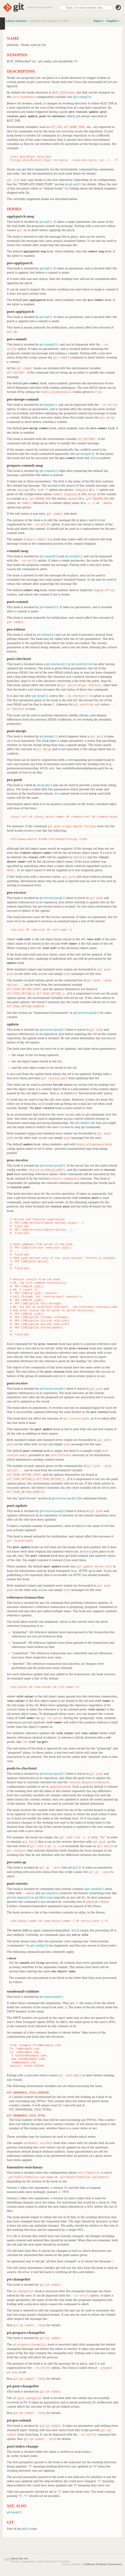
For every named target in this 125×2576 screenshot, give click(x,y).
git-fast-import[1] (18, 1897)
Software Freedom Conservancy (103, 2564)
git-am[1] (46, 221)
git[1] (25, 2528)
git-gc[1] (74, 1867)
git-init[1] (75, 184)
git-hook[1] (14, 2512)
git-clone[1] (40, 695)
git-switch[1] (80, 664)
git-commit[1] (49, 344)
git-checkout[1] (56, 664)
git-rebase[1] (45, 634)
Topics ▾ (98, 20)
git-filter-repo (44, 1897)
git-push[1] (44, 785)
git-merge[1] (48, 404)
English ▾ (112, 20)
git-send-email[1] (51, 1996)
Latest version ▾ (17, 20)
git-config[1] (81, 96)
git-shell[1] (83, 1122)
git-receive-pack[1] (52, 897)
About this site (19, 2558)
